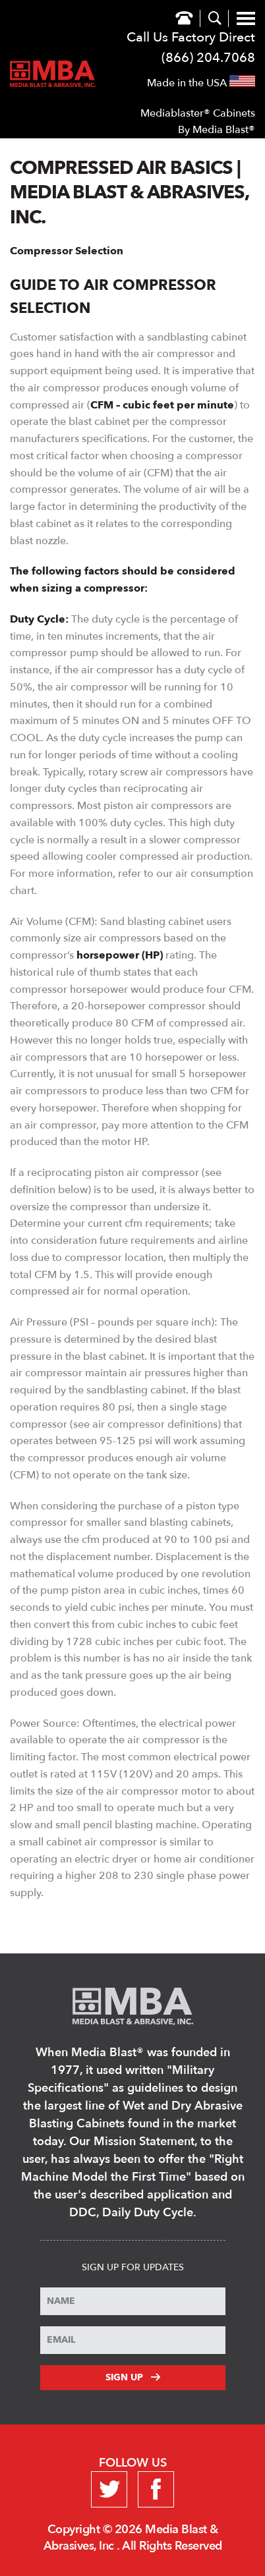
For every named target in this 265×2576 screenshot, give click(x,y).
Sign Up (132, 2377)
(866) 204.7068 (208, 58)
